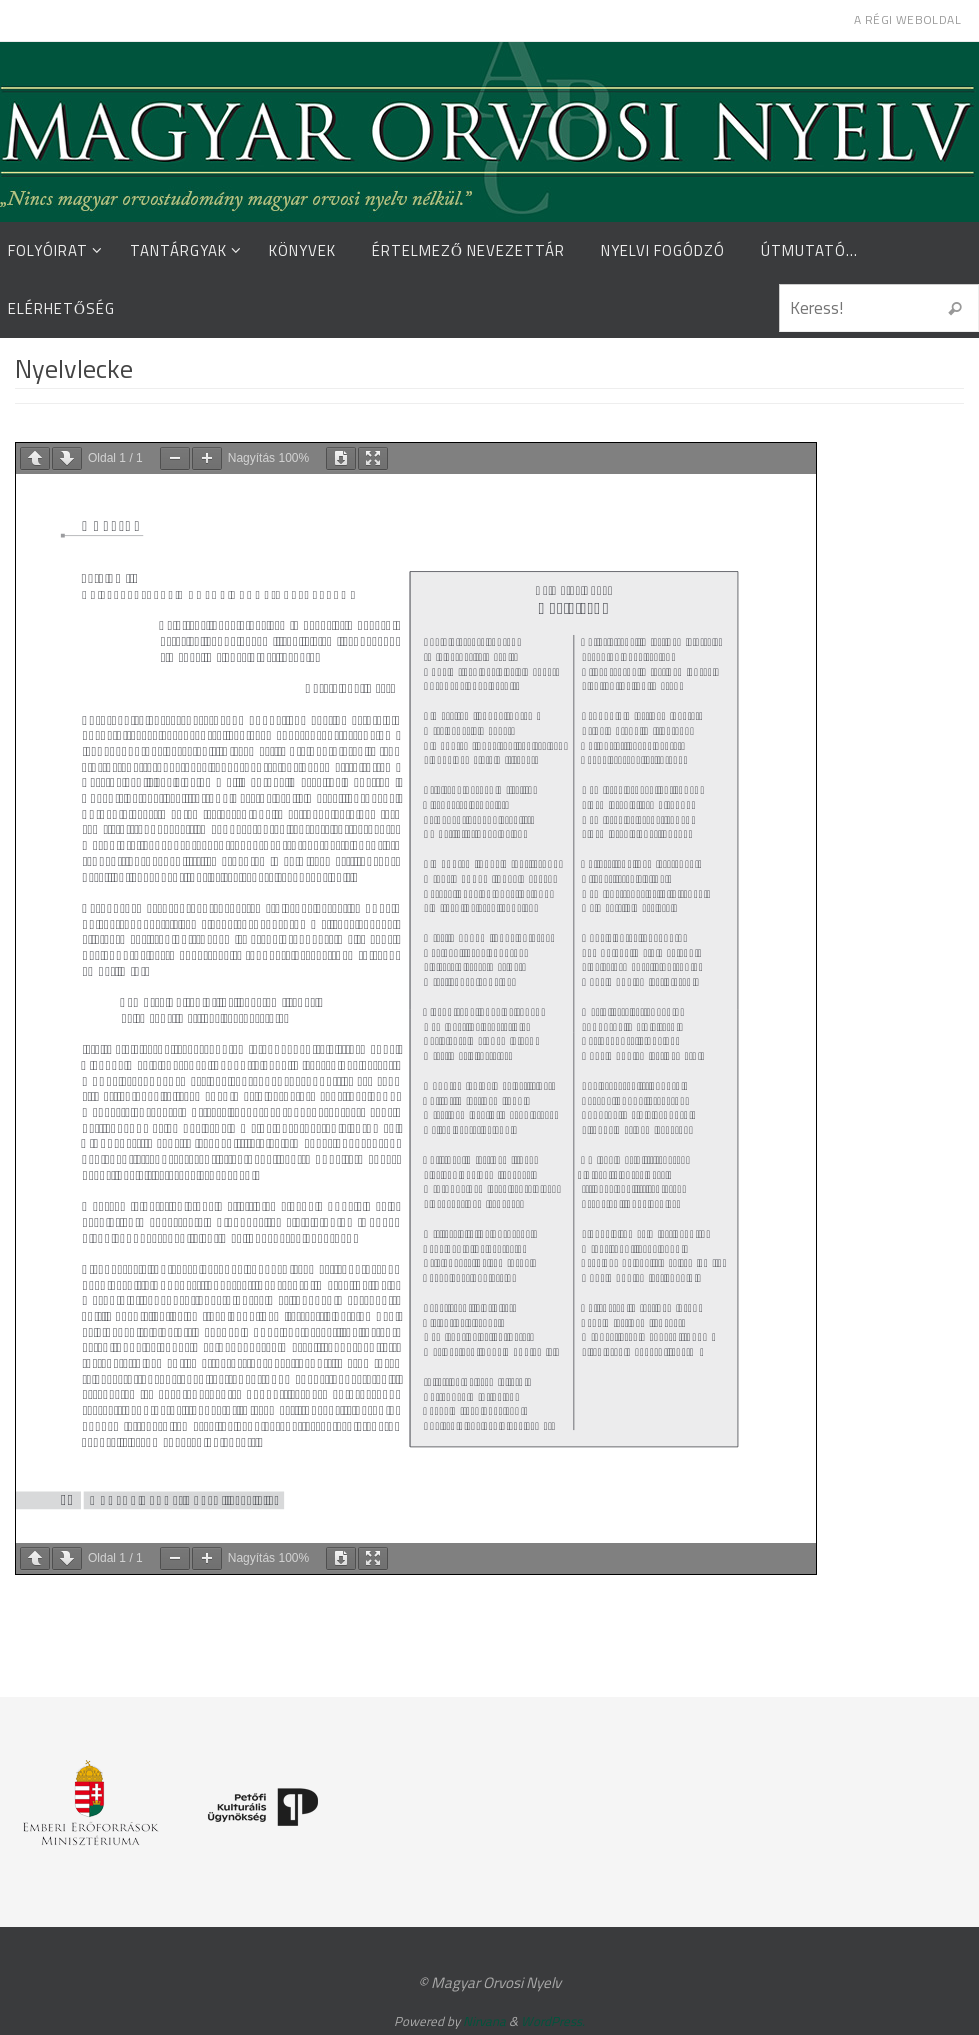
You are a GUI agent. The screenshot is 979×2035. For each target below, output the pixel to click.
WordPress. (553, 2021)
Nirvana (484, 2021)
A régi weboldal (907, 19)
